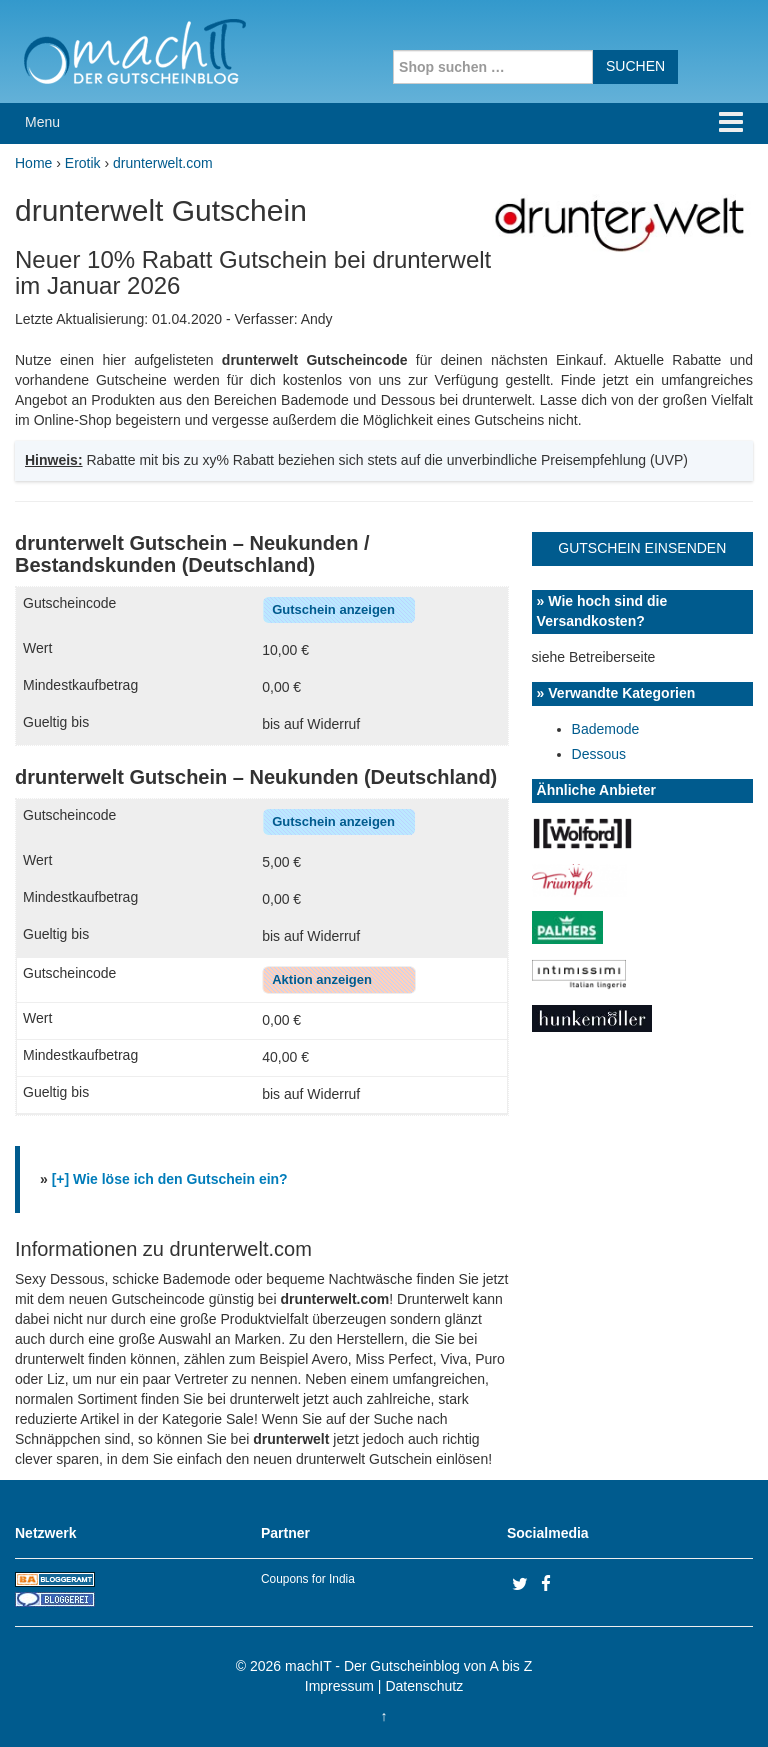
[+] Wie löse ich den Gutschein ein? (170, 1179)
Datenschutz (424, 1686)
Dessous (599, 754)
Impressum (339, 1686)
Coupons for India (308, 1579)
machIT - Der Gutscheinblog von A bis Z (408, 1666)
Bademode (606, 729)
